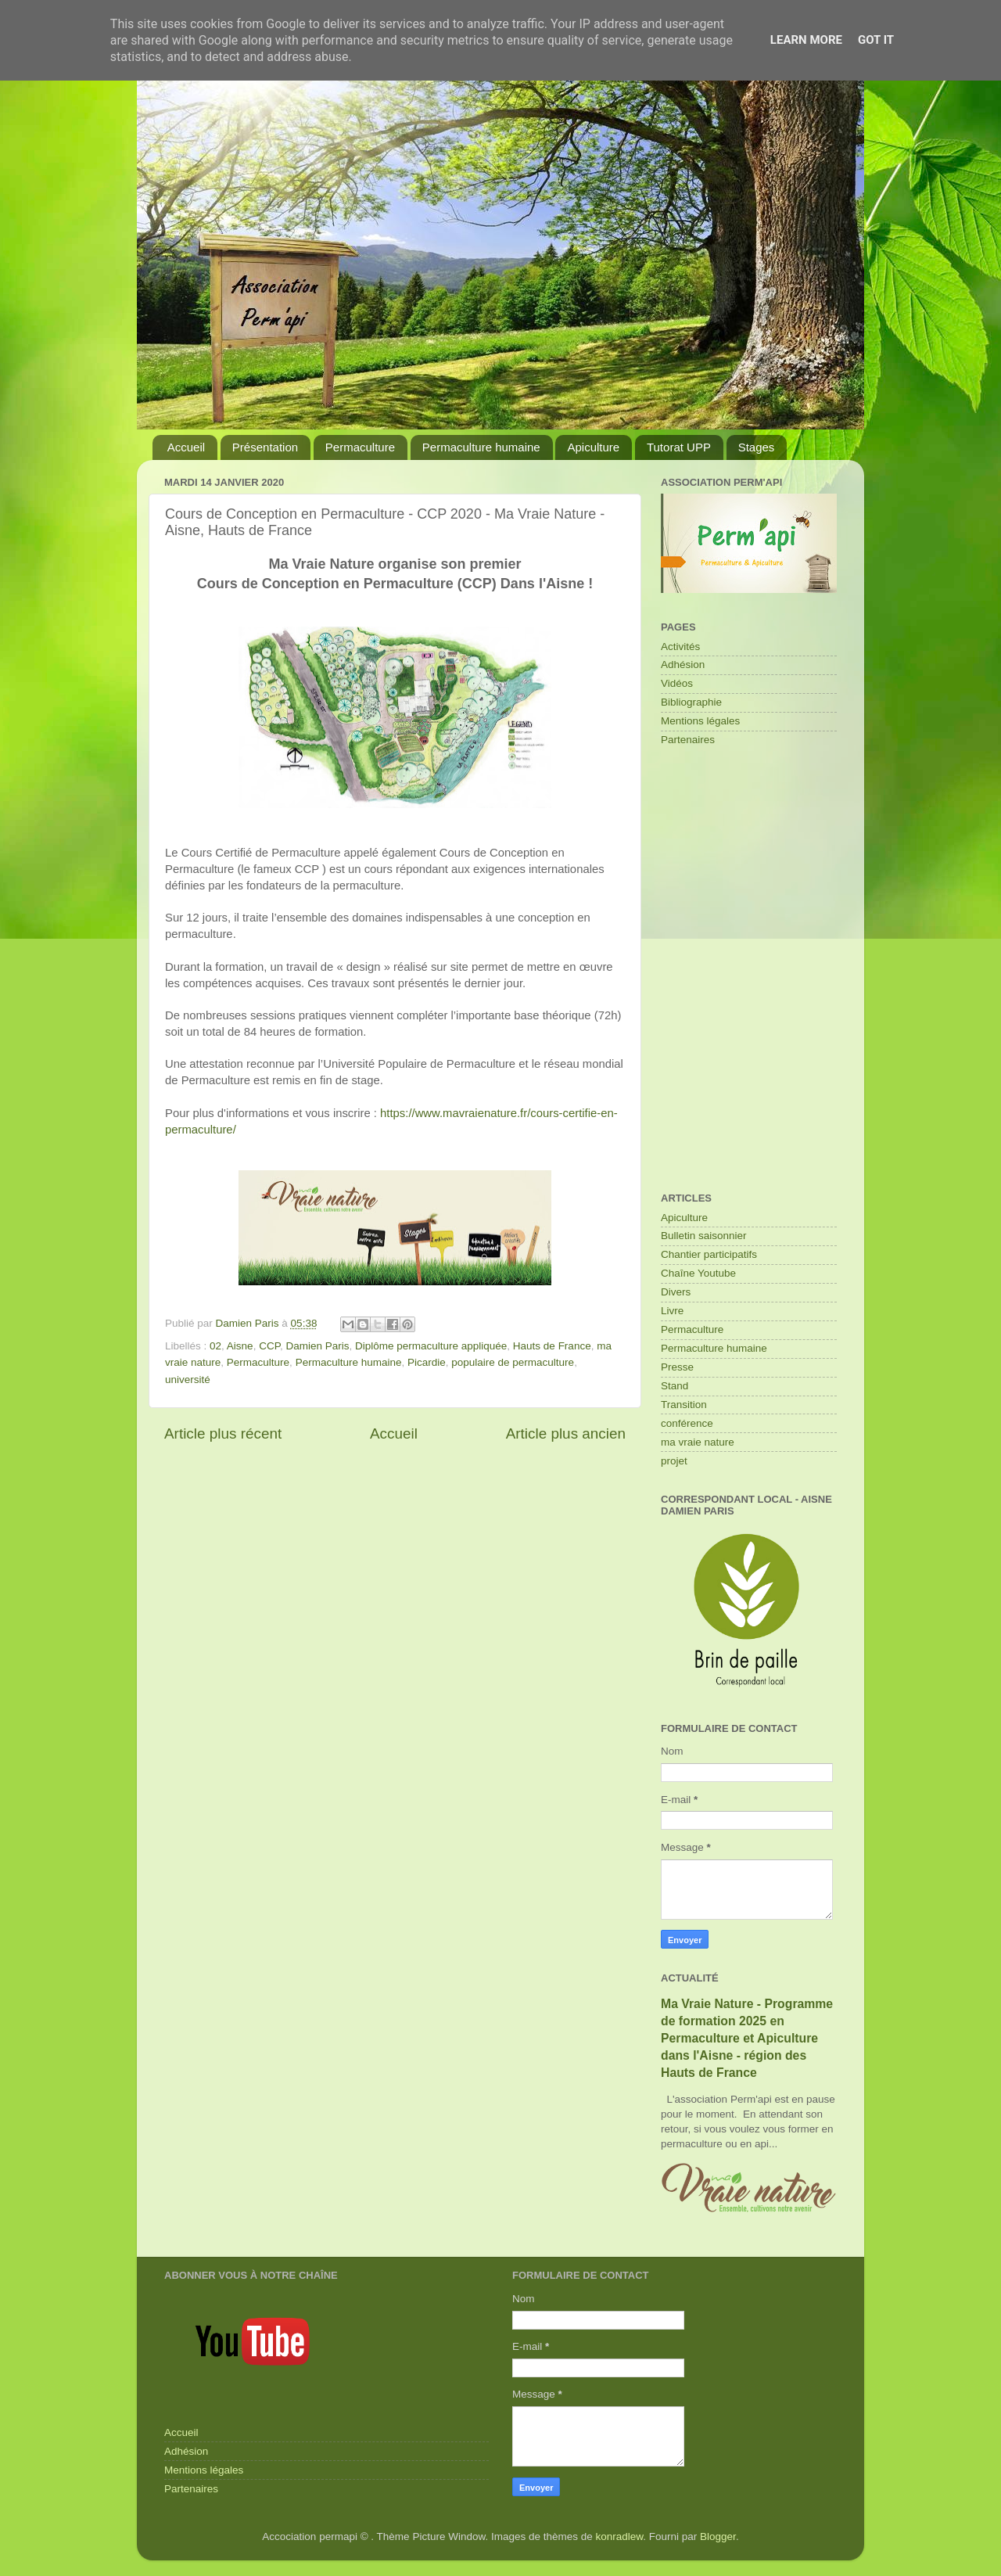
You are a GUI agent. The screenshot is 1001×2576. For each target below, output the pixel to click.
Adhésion (683, 664)
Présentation (265, 447)
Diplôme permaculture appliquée (431, 1346)
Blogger (718, 2536)
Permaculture (360, 447)
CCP (269, 1346)
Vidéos (677, 683)
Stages (756, 447)
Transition (684, 1404)
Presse (677, 1367)
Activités (680, 646)
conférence (687, 1423)
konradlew (620, 2536)
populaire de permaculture (512, 1362)
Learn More (806, 40)
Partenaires (688, 739)
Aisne (240, 1346)
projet (674, 1461)
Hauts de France (552, 1346)
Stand (674, 1386)
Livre (672, 1311)
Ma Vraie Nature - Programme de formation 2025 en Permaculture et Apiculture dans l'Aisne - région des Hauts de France (747, 2038)
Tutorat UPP (679, 447)
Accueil (186, 447)
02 (215, 1346)
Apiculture (593, 447)
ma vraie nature (697, 1442)
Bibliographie (691, 702)
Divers (676, 1292)
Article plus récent (223, 1433)
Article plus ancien (566, 1433)
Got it (876, 40)
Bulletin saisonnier (704, 1235)
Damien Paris (317, 1346)
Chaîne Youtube (698, 1273)
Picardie (426, 1362)
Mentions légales (700, 721)
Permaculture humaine (481, 447)
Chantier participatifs (709, 1254)
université (187, 1379)
